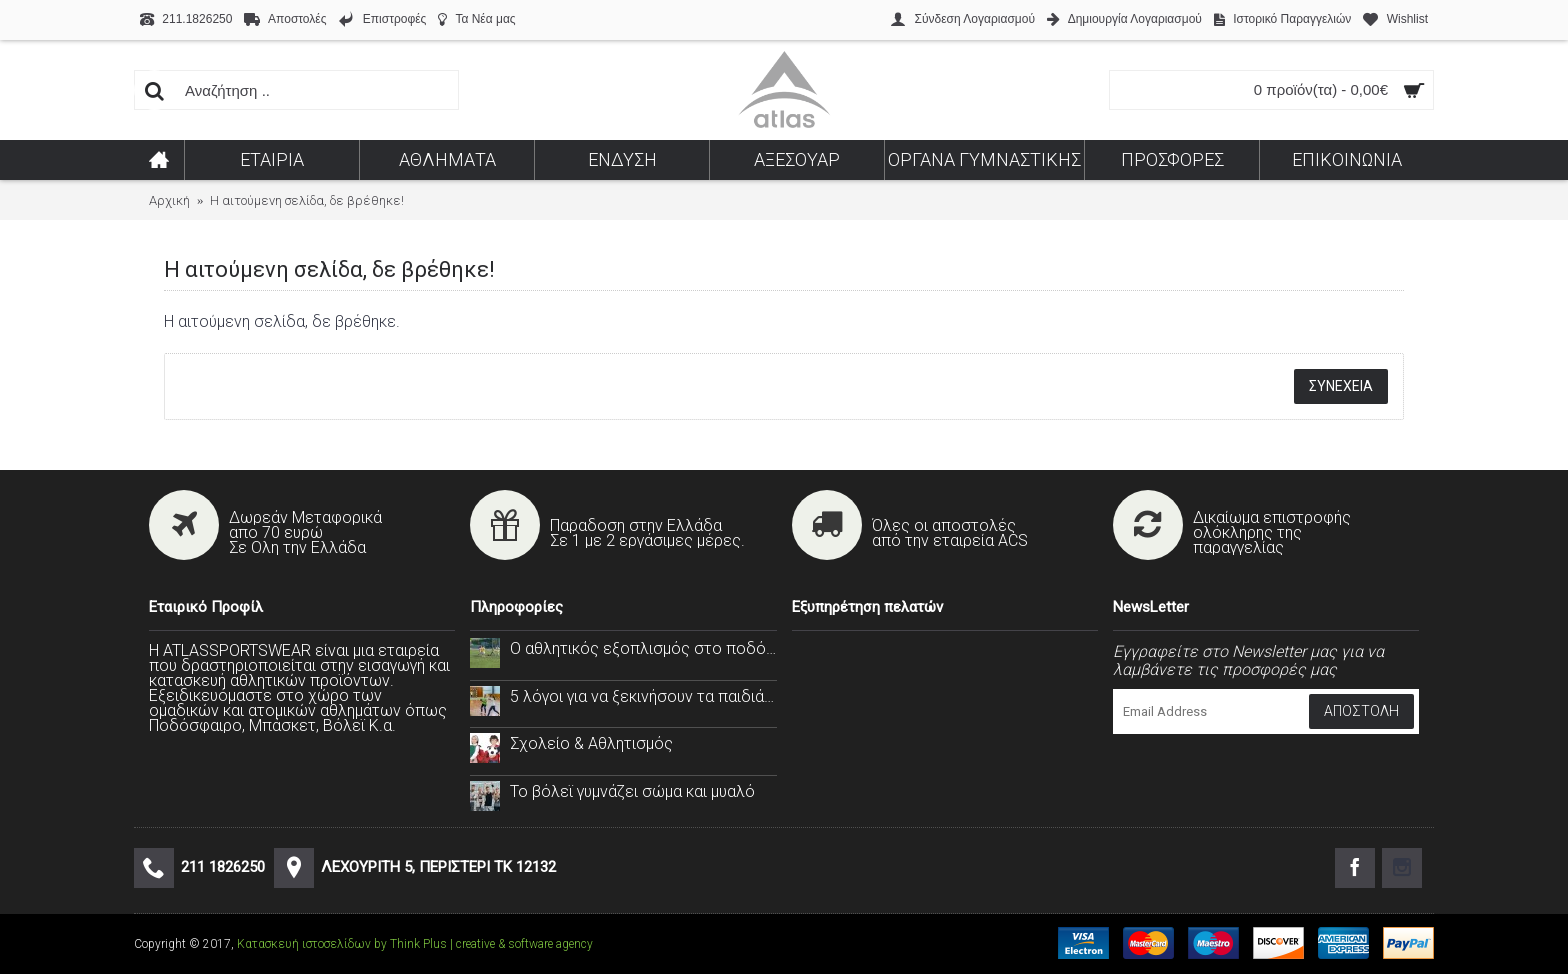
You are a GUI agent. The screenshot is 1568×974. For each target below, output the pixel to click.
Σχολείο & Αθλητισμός (591, 743)
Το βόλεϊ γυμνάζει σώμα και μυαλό (632, 791)
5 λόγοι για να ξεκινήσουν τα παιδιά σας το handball (643, 696)
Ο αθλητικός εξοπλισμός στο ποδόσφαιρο (643, 648)
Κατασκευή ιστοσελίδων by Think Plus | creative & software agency (415, 944)
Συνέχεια (1341, 386)
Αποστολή (1361, 711)
